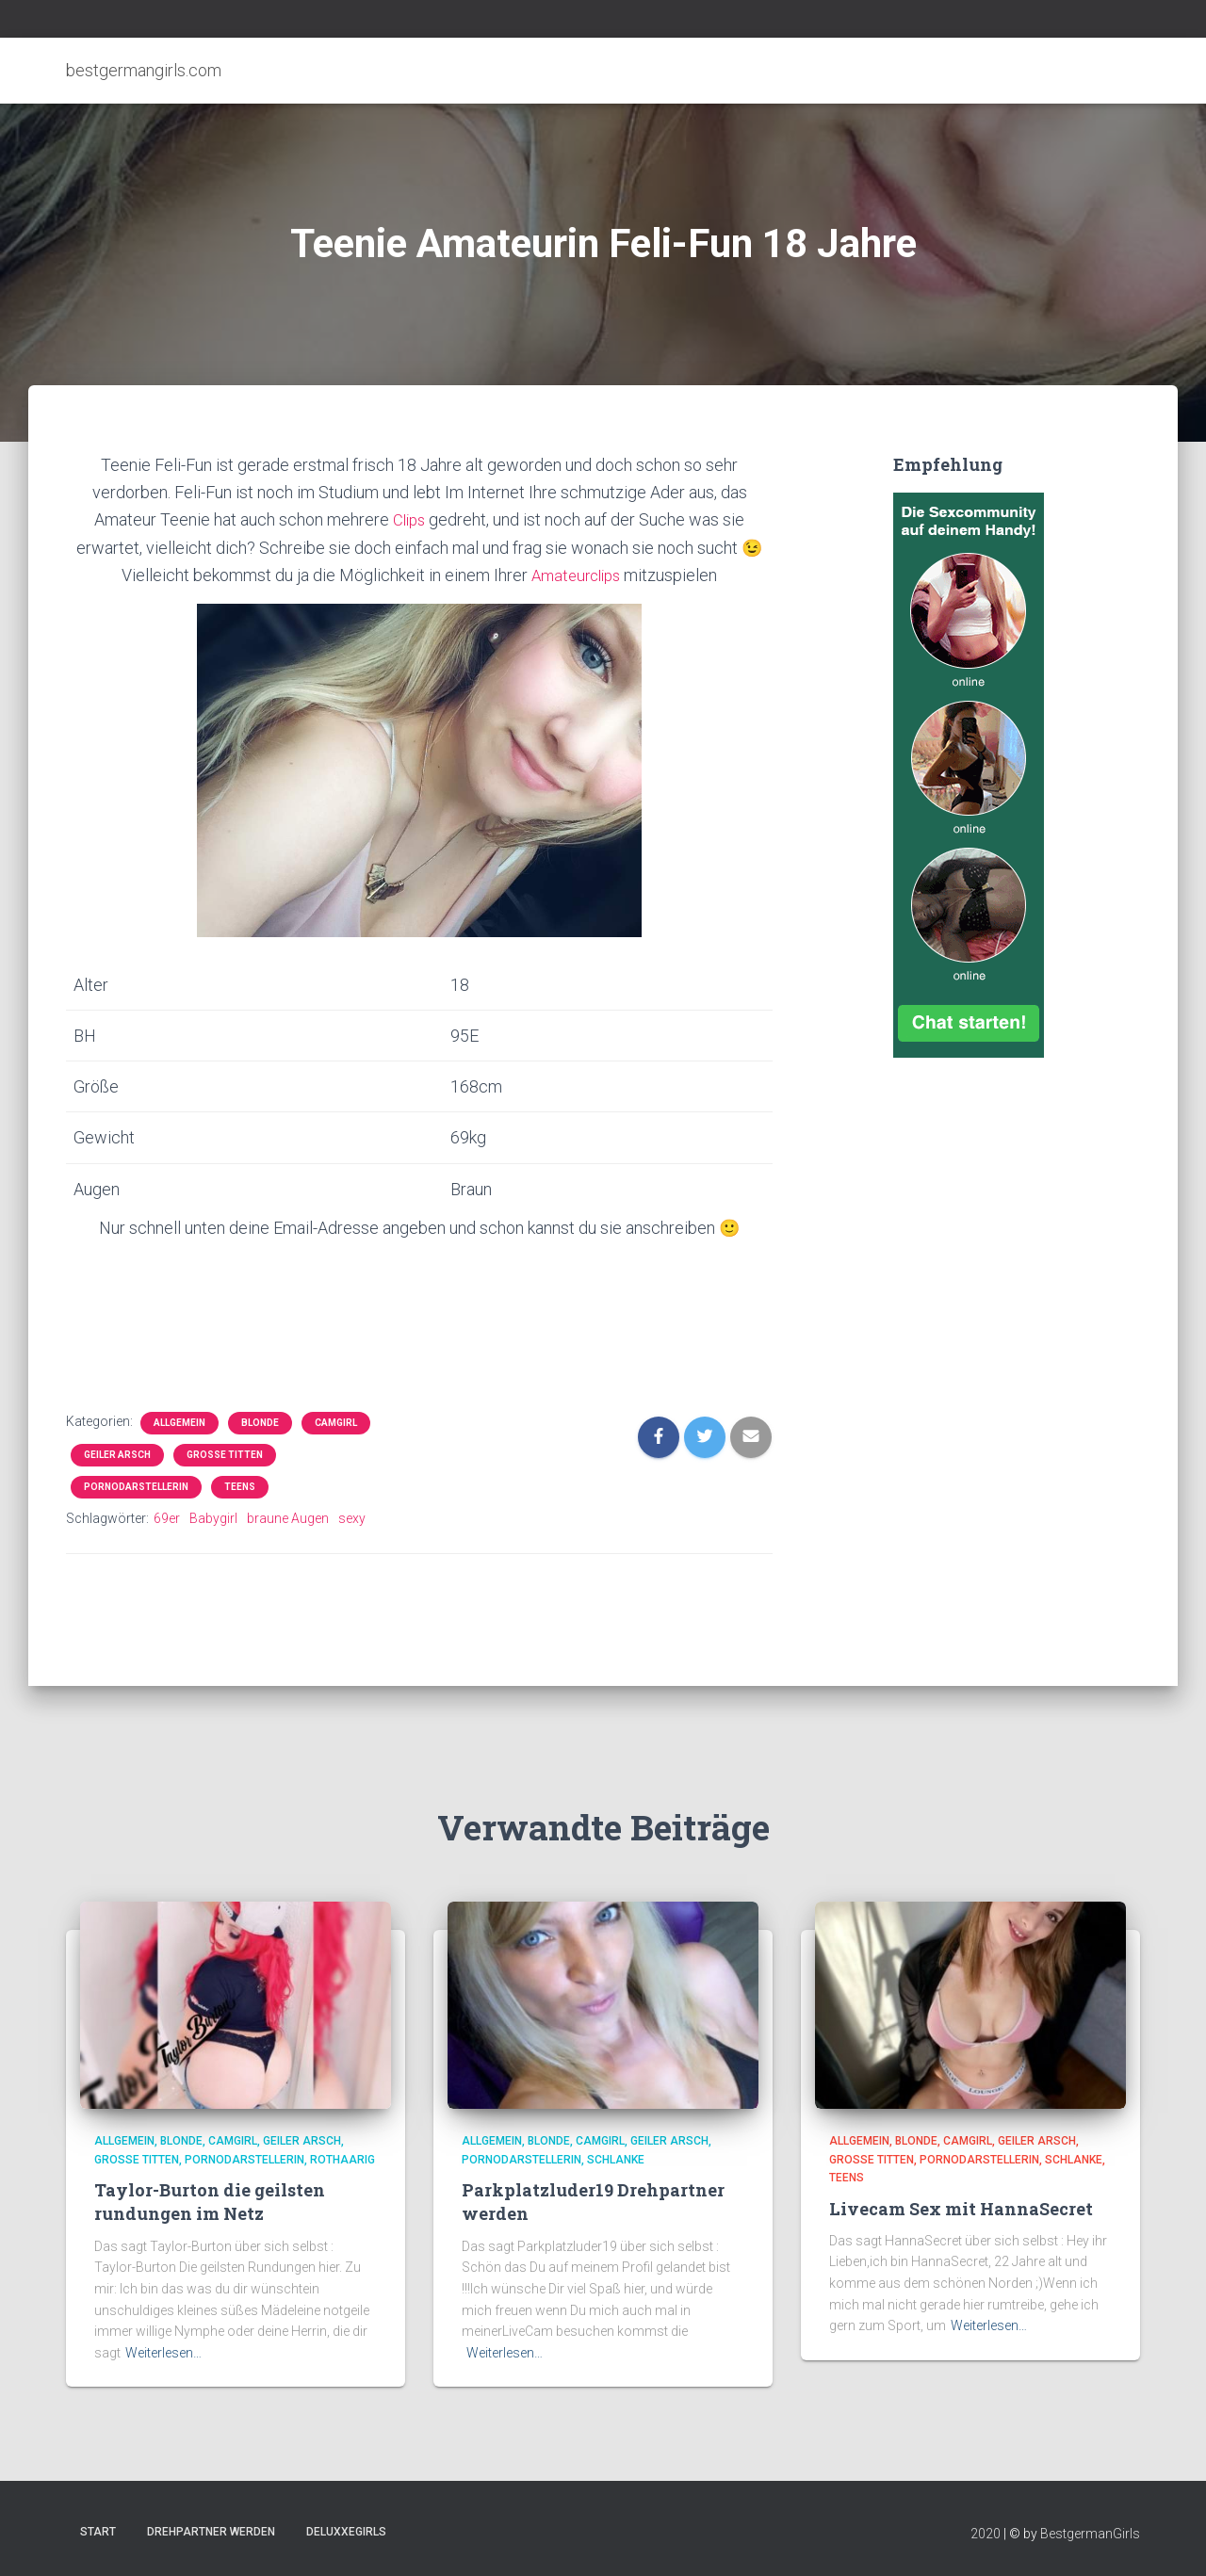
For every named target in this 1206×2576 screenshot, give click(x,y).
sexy (352, 1517)
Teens (239, 1486)
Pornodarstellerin (136, 1486)
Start (98, 2531)
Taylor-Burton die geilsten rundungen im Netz (209, 2202)
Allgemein (179, 1422)
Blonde (260, 1422)
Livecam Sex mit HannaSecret (961, 2208)
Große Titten (225, 1454)
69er (167, 1517)
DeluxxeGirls (346, 2531)
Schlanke (615, 2159)
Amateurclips (576, 574)
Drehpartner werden (211, 2531)
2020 (985, 2533)
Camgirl (336, 1422)
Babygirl (213, 1517)
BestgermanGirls (1090, 2533)
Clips (409, 519)
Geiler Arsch (117, 1454)
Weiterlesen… (163, 2352)
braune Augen (288, 1517)
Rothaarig (342, 2159)
